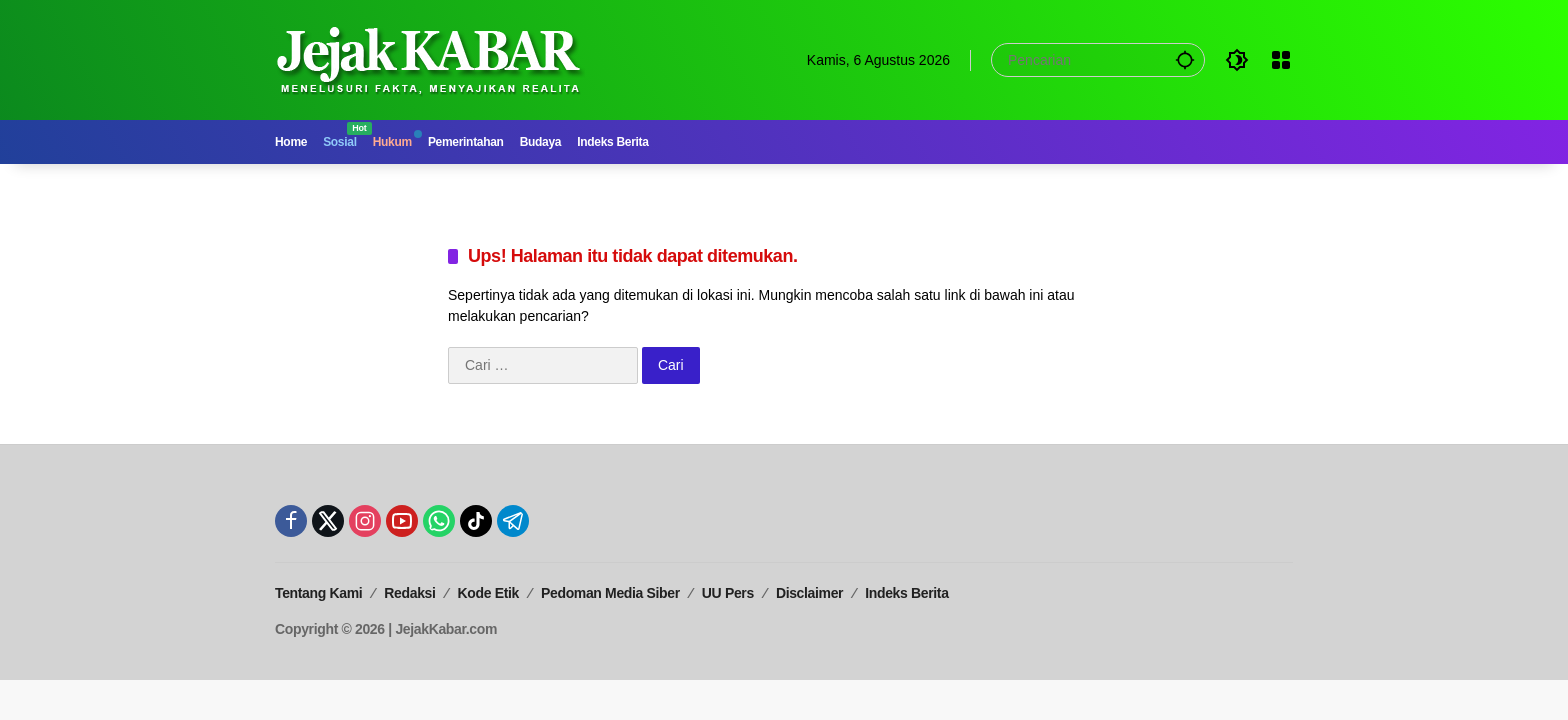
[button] (1185, 59)
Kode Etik (488, 593)
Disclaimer (809, 593)
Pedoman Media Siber (610, 593)
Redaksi (409, 593)
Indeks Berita (906, 593)
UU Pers (728, 593)
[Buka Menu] (1281, 60)
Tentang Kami (318, 593)
